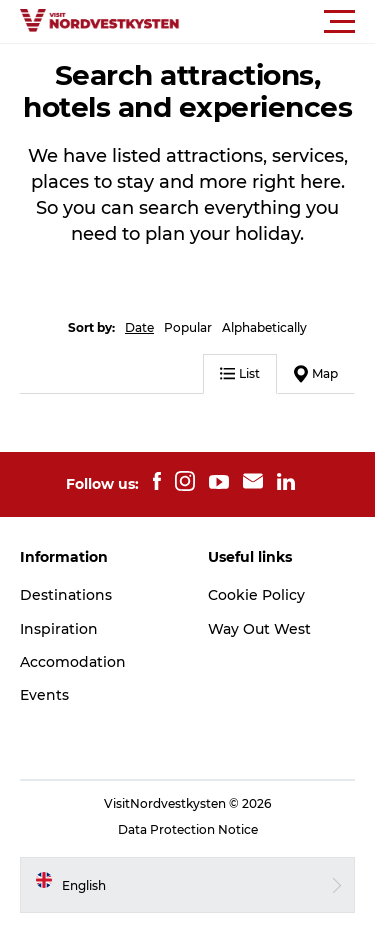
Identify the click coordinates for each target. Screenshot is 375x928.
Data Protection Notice (188, 829)
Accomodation (73, 662)
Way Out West (259, 629)
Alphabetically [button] (264, 327)
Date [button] (139, 327)
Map (316, 374)
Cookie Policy (256, 595)
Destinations (66, 595)
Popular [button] (188, 327)
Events (44, 695)
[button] (277, 22)
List (240, 373)
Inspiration (59, 629)
